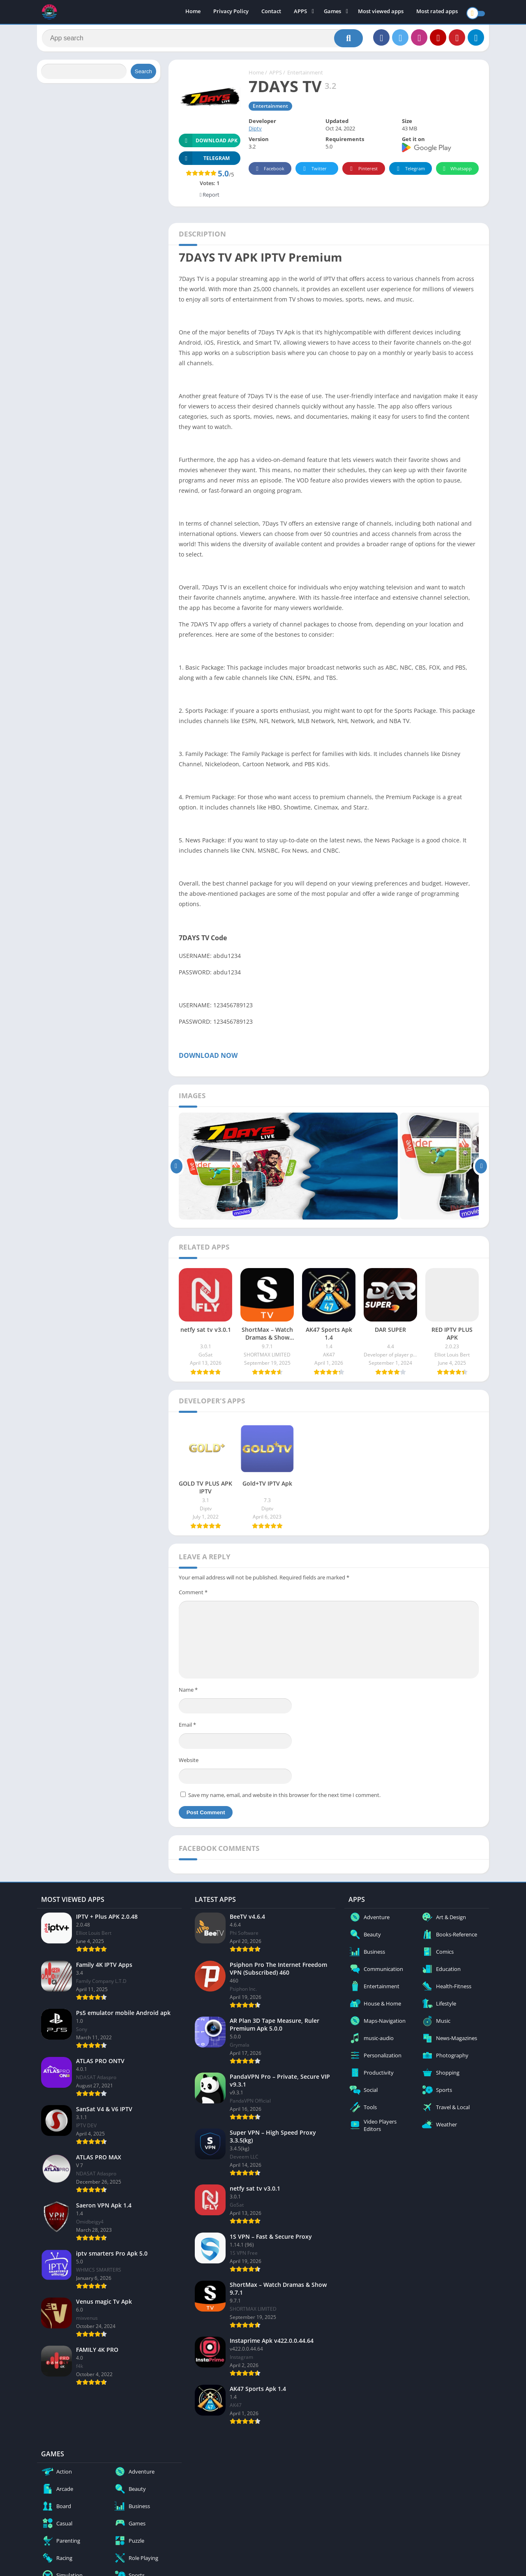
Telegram (409, 172)
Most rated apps (437, 12)
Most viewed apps (381, 12)
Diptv (255, 132)
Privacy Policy (231, 12)
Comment (193, 1596)
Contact (271, 12)
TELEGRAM (204, 162)
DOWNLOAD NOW (209, 1059)
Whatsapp (456, 172)
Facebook (269, 172)
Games (332, 12)
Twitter (313, 172)
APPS (300, 12)
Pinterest (362, 172)
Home (193, 12)
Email (187, 1728)
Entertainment (305, 76)
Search (143, 75)
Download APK (208, 144)
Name (188, 1693)
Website (188, 1763)
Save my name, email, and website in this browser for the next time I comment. (284, 1798)
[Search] (202, 40)
